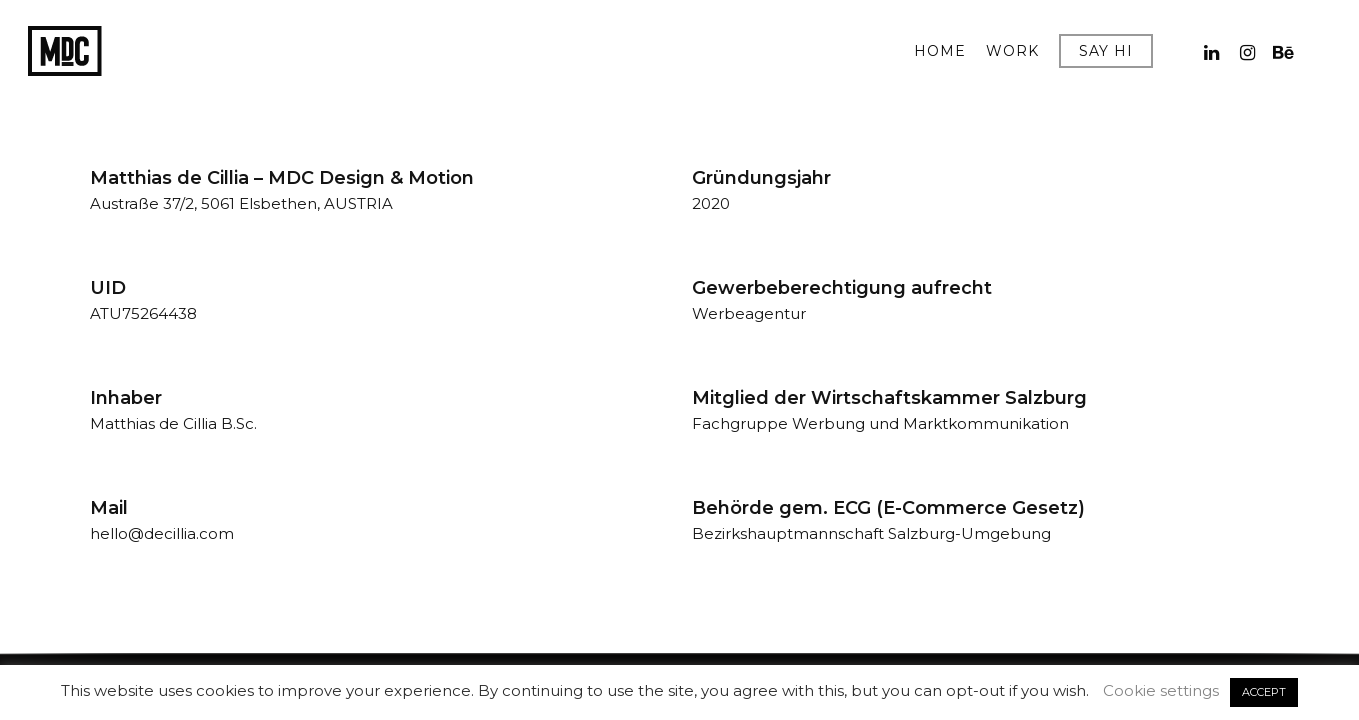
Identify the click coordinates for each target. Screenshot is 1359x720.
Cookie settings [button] (1161, 690)
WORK (1012, 51)
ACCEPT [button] (1264, 692)
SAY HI (1106, 51)
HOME (940, 51)
